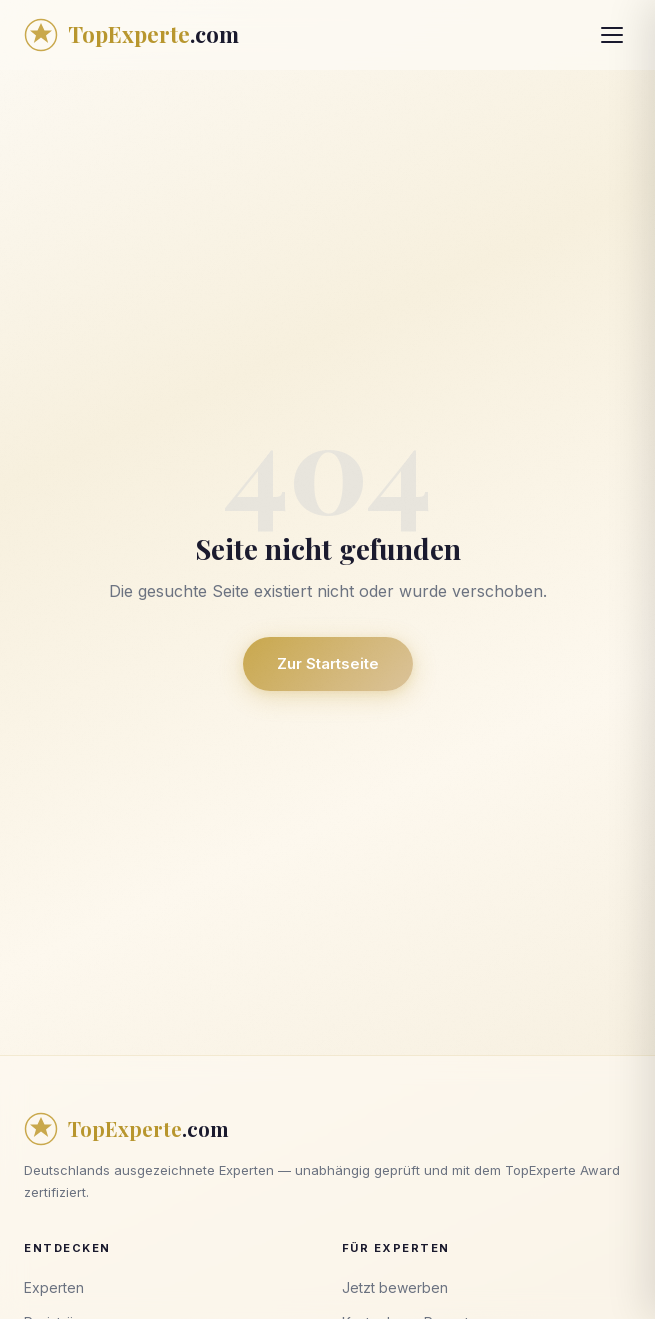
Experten (54, 1287)
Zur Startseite (328, 663)
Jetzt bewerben (395, 1287)
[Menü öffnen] (612, 35)
